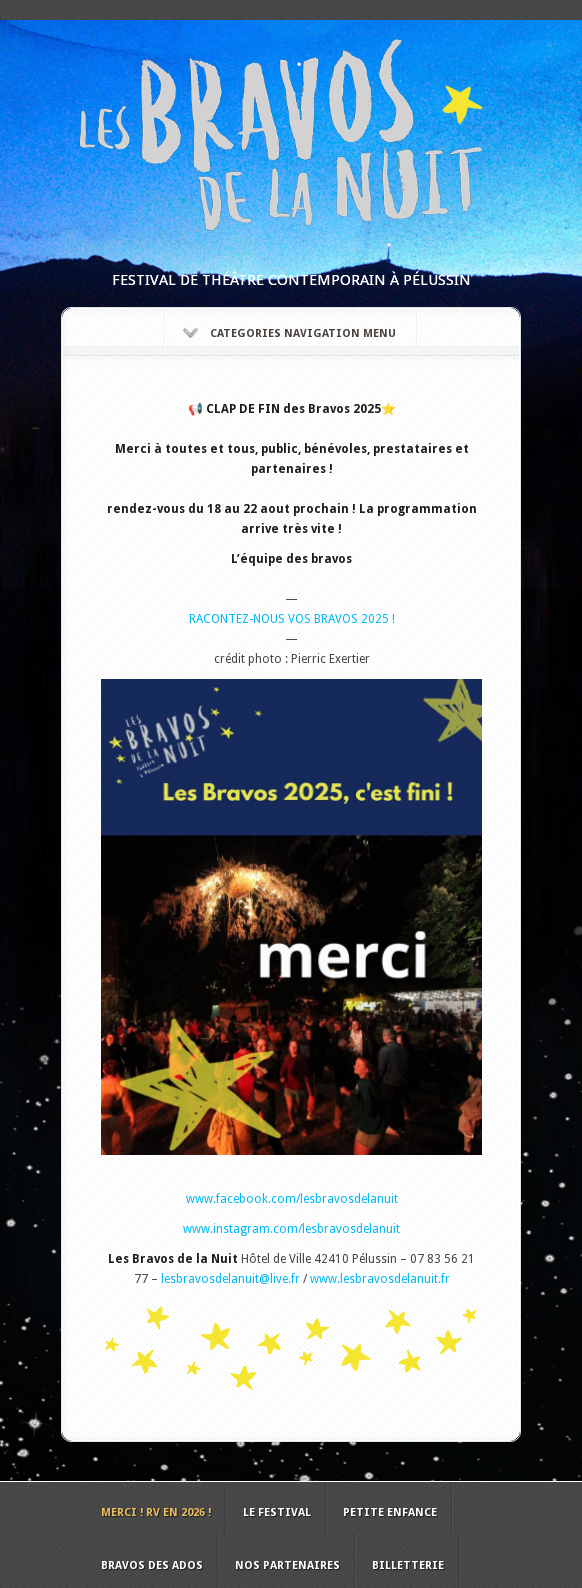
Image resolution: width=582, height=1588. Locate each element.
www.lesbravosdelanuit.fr (380, 1279)
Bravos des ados (152, 1565)
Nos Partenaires (287, 1565)
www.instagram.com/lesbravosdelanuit (291, 1229)
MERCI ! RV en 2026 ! (156, 1512)
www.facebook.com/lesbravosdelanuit (292, 1199)
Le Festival (277, 1512)
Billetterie (408, 1565)
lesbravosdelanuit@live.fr (230, 1279)
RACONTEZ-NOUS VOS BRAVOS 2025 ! (292, 619)
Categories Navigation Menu (289, 333)
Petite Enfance (390, 1512)
